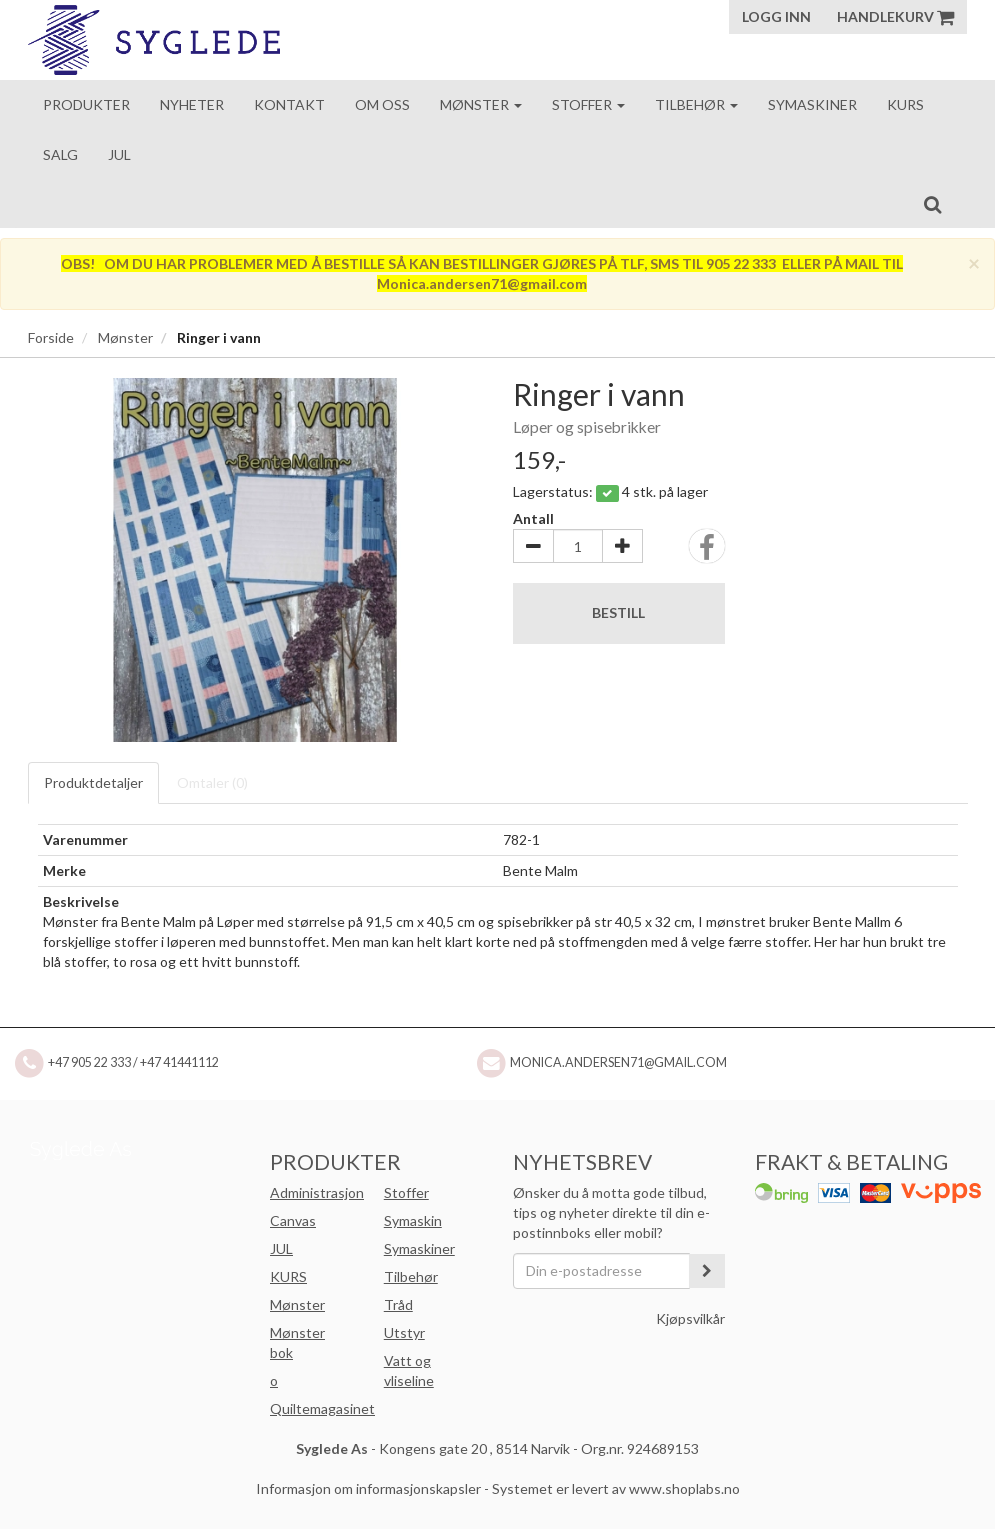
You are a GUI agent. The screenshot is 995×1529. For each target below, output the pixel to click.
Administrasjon (317, 1192)
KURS (288, 1276)
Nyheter (192, 104)
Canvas (293, 1220)
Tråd (398, 1304)
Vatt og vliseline (409, 1370)
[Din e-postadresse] (602, 1271)
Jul (119, 154)
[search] (932, 204)
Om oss (382, 104)
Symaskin (413, 1220)
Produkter (86, 104)
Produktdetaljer (93, 782)
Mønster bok (297, 1342)
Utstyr (404, 1332)
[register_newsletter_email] (707, 1271)
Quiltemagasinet (322, 1408)
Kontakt (289, 104)
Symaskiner (812, 104)
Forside (51, 337)
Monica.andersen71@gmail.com (618, 1062)
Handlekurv (895, 16)
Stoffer (588, 104)
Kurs (905, 104)
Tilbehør (696, 104)
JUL (281, 1248)
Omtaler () (212, 782)
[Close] (974, 262)
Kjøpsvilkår (690, 1318)
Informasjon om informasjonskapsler (368, 1488)
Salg (60, 154)
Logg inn (776, 16)
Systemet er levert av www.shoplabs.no (616, 1488)
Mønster (481, 104)
